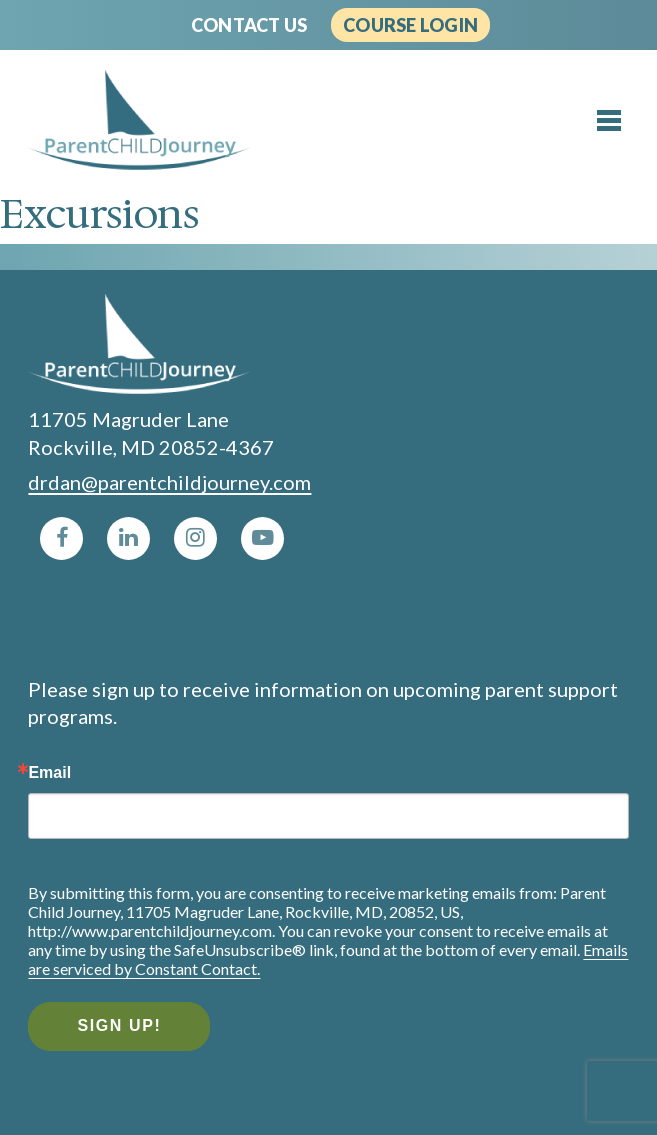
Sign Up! (119, 1025)
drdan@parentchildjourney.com (169, 482)
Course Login (410, 25)
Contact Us (249, 25)
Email (49, 773)
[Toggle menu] (609, 121)
